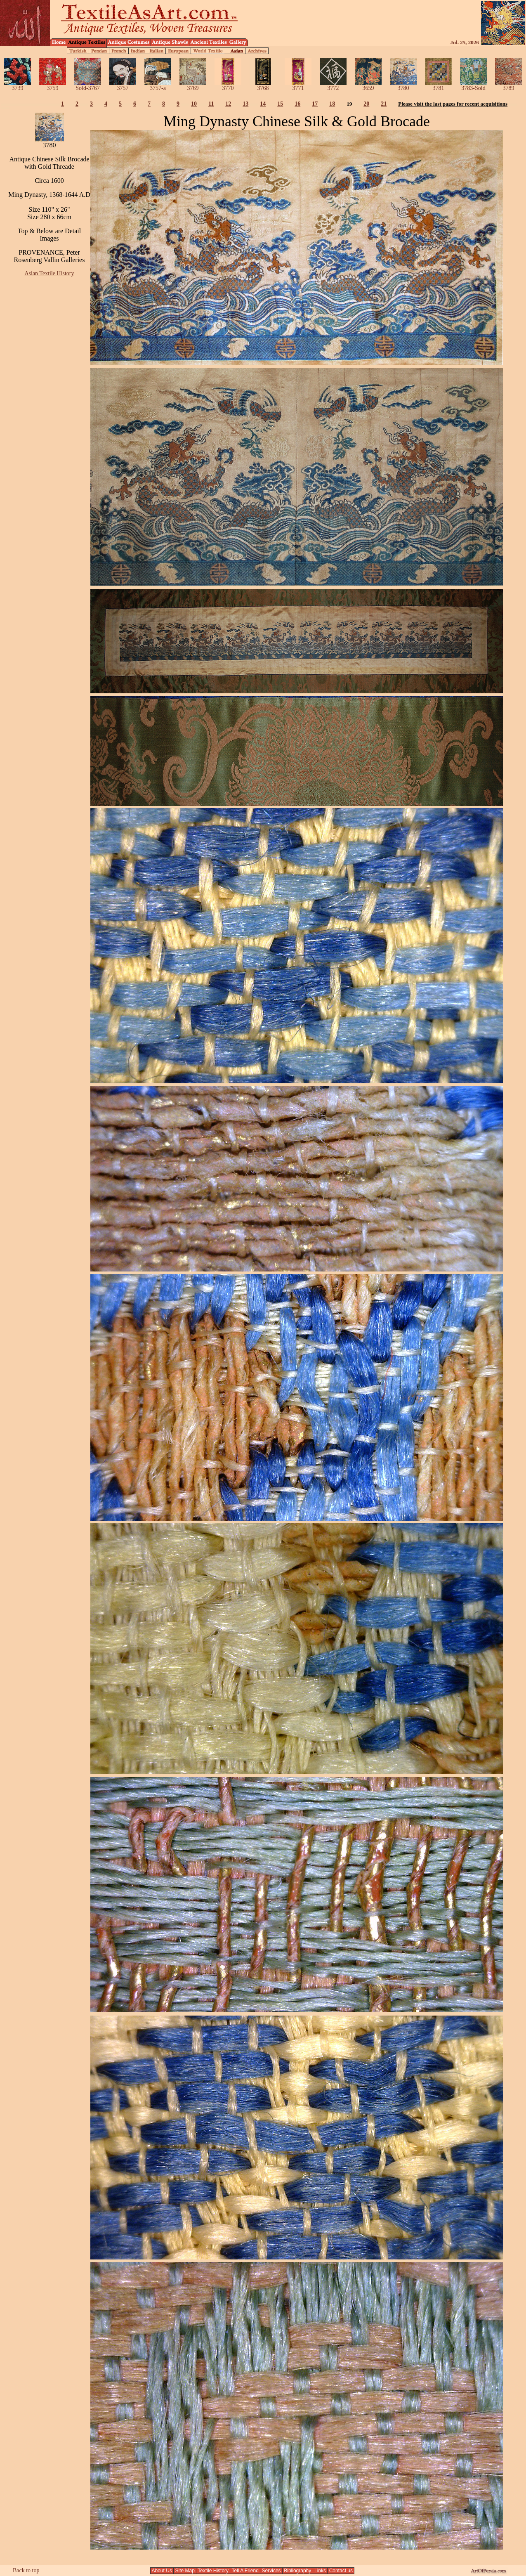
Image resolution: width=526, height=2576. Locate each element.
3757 (122, 85)
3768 (263, 85)
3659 (368, 85)
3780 (403, 85)
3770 (228, 85)
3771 (298, 85)
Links (320, 2571)
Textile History (213, 2571)
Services (271, 2571)
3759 (52, 85)
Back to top (26, 2570)
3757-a (157, 85)
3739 (17, 85)
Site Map (185, 2571)
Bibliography (298, 2571)
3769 (192, 85)
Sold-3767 (87, 85)
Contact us (341, 2571)
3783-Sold (473, 85)
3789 (508, 85)
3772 (333, 85)
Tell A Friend (245, 2571)
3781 (438, 85)
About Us (162, 2571)
